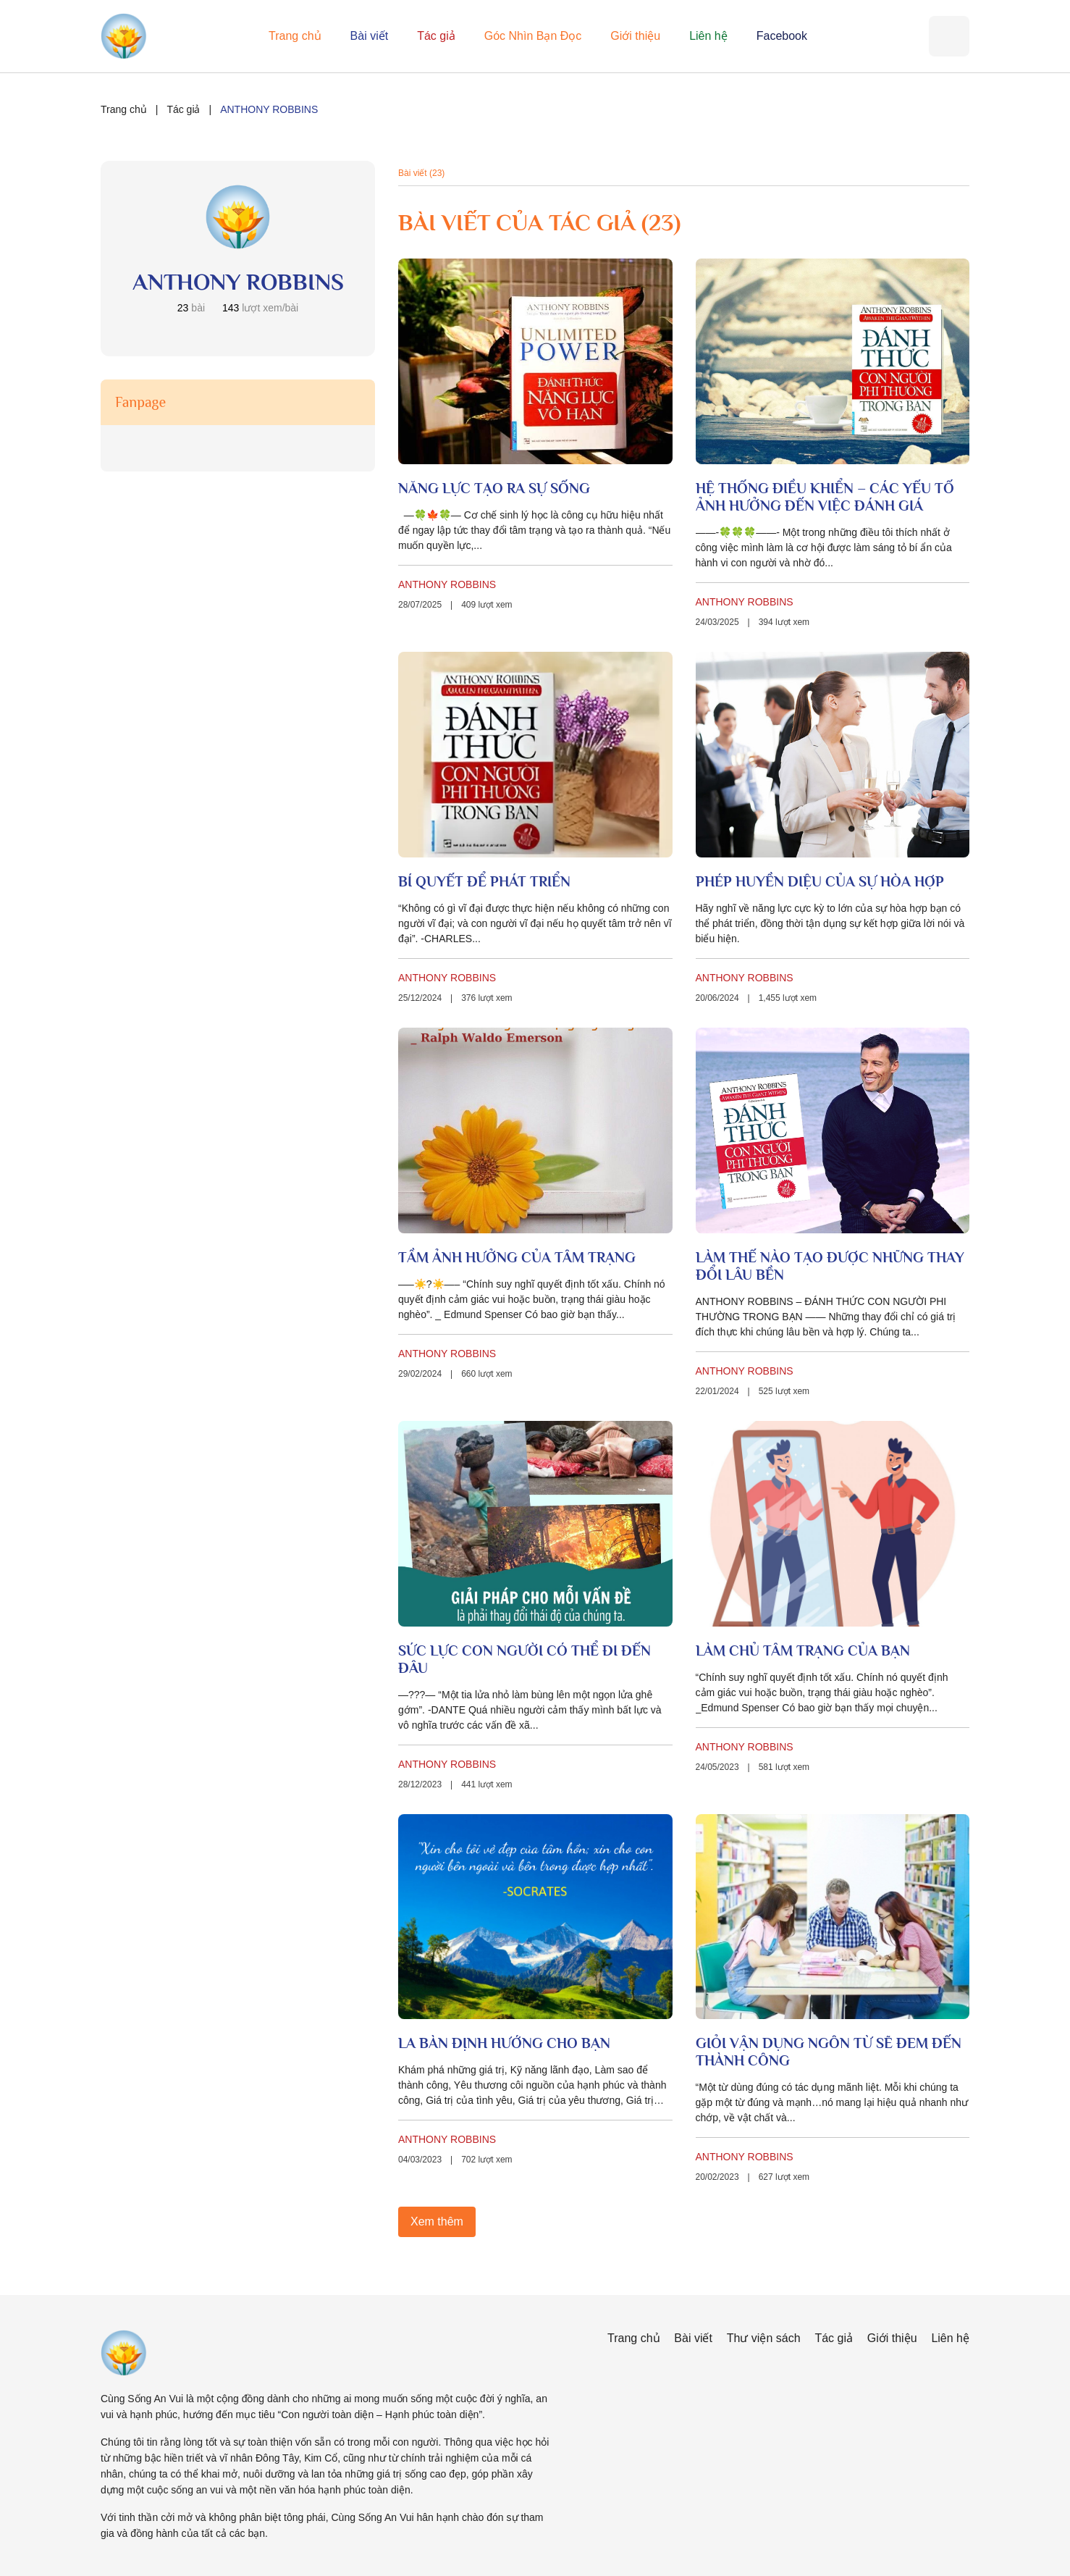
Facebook (782, 36)
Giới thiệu (635, 36)
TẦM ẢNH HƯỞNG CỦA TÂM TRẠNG (517, 1257)
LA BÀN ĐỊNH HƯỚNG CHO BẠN (504, 2043)
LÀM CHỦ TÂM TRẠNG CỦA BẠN (803, 1650)
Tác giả (436, 36)
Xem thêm (436, 2221)
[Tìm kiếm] (949, 36)
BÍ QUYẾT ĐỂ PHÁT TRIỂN (484, 881)
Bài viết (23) (421, 173)
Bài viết (369, 36)
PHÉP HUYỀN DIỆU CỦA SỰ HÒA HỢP (820, 881)
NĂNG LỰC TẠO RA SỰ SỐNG (494, 488)
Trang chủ (295, 36)
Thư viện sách (764, 2338)
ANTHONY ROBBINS (447, 584)
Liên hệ (708, 36)
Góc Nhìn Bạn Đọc (533, 36)
